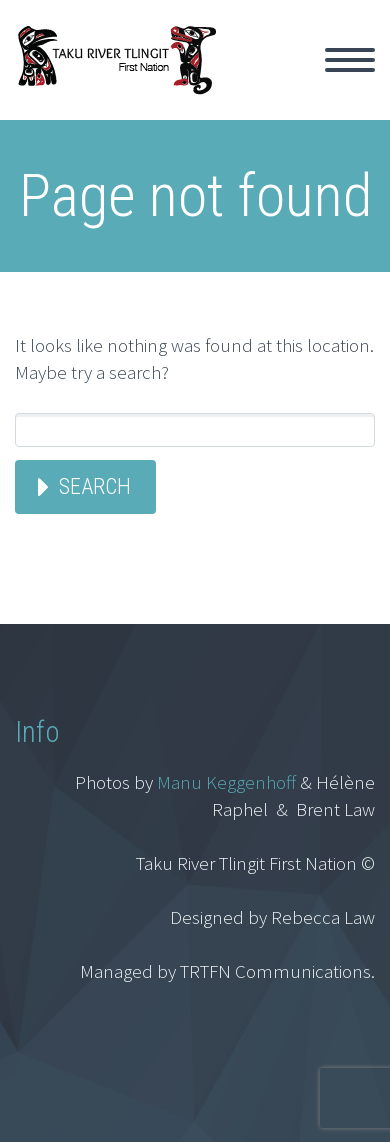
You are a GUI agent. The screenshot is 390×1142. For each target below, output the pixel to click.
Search (95, 486)
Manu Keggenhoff (226, 782)
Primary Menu (350, 60)
